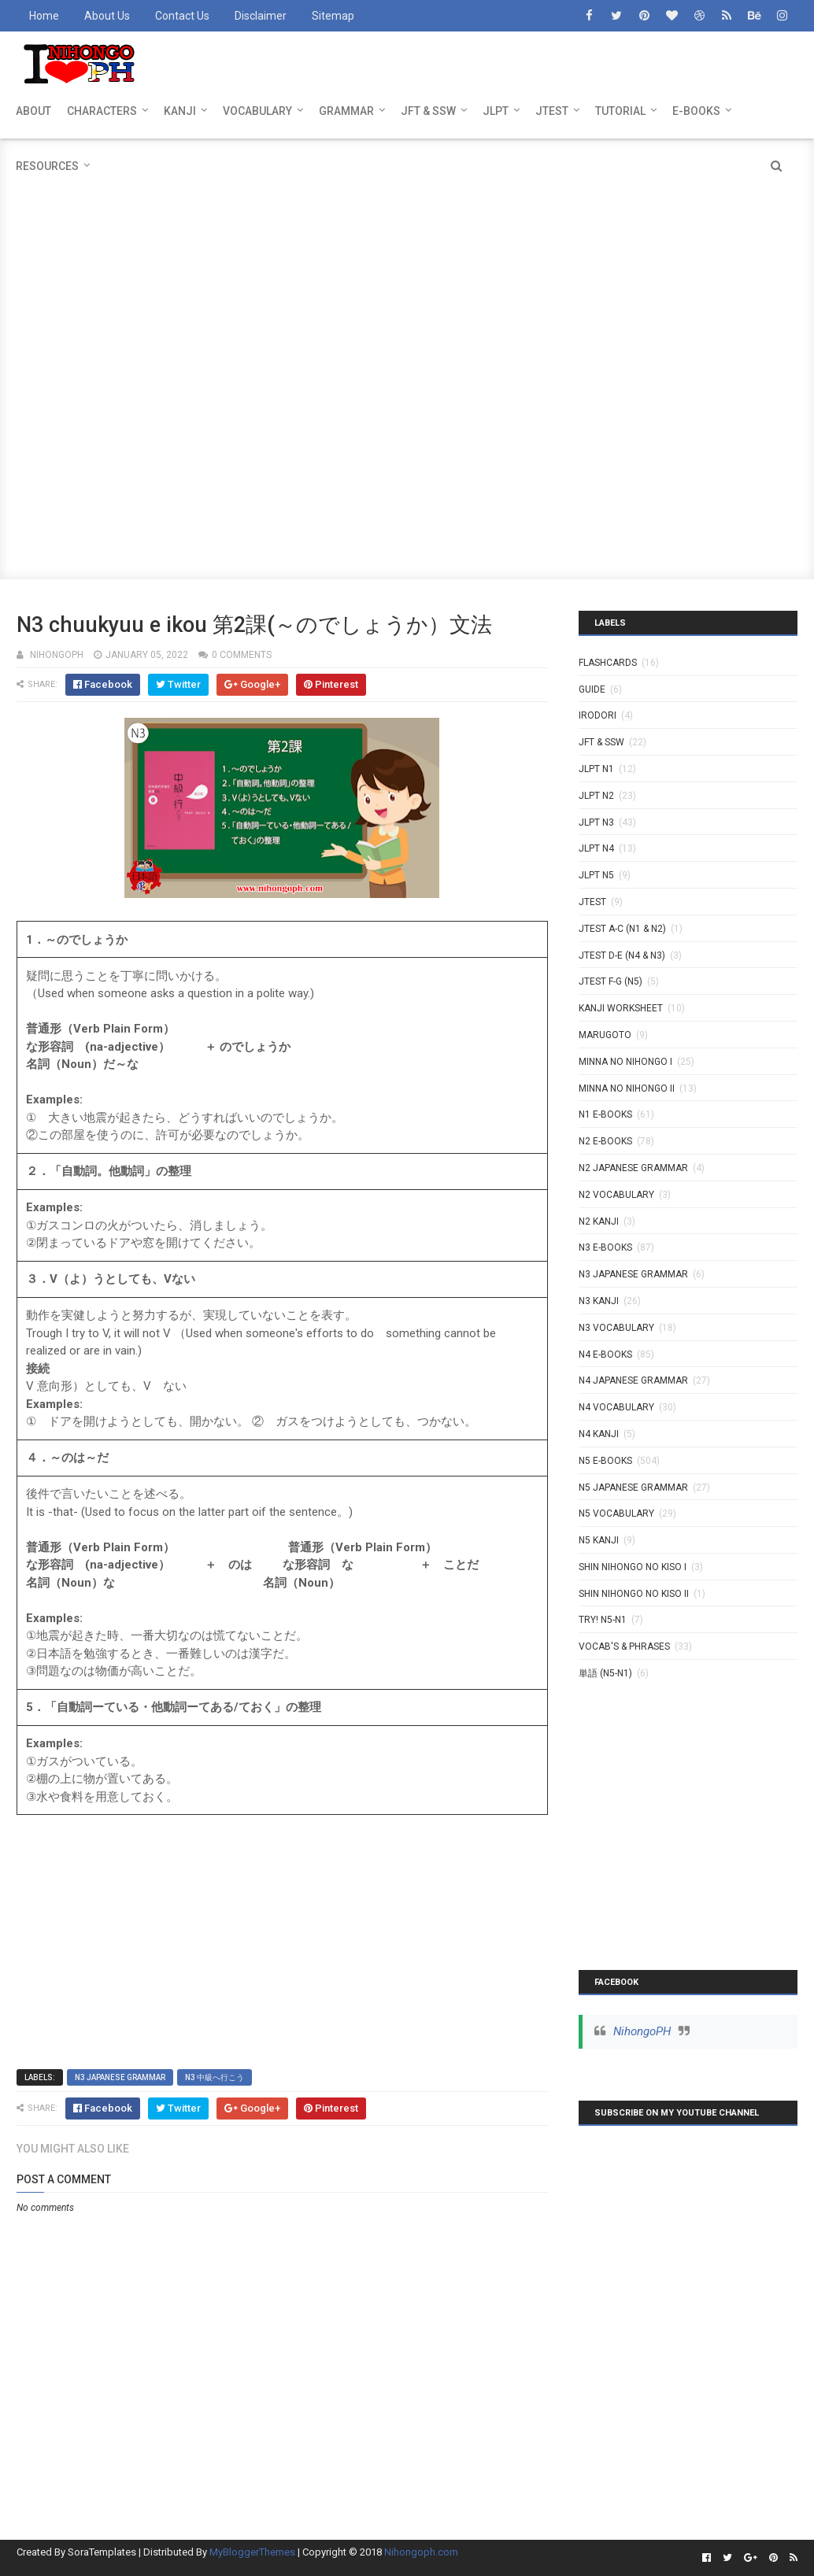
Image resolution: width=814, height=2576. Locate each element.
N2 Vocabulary (616, 1194)
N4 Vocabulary (616, 1407)
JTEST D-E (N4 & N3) (622, 955)
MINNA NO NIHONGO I (625, 1061)
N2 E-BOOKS (605, 1141)
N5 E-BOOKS (605, 1460)
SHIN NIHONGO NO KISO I (632, 1567)
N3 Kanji (599, 1300)
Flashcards (608, 662)
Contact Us (182, 15)
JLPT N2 (596, 795)
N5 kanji (599, 1540)
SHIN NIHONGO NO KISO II (634, 1593)
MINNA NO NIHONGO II (627, 1088)
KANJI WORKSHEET (621, 1008)
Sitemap (333, 15)
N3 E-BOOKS (605, 1247)
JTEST (551, 111)
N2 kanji (599, 1221)
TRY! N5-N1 (603, 1619)
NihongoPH (642, 2031)
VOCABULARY (257, 111)
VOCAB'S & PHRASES (624, 1646)
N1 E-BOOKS (605, 1114)
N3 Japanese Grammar (120, 2077)
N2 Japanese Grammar (633, 1167)
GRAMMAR (346, 111)
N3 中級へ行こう (214, 2077)
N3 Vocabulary (616, 1327)
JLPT (496, 111)
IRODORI (597, 715)
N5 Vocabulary (616, 1513)
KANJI (180, 111)
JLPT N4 (596, 848)
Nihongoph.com (421, 2552)
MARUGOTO (605, 1034)
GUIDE (592, 689)
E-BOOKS (696, 111)
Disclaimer (261, 15)
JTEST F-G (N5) (610, 981)
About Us (107, 15)
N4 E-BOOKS (605, 1354)
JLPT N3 (596, 822)
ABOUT (33, 111)
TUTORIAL (620, 111)
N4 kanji (599, 1434)
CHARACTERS (102, 111)
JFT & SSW (428, 111)
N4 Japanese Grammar (633, 1380)
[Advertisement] (407, 249)
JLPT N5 (596, 875)
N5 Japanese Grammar (633, 1487)
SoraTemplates (102, 2552)
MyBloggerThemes (252, 2552)
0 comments (242, 654)
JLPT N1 (596, 768)
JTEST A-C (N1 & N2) (622, 928)
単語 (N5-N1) (605, 1673)
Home (44, 15)
